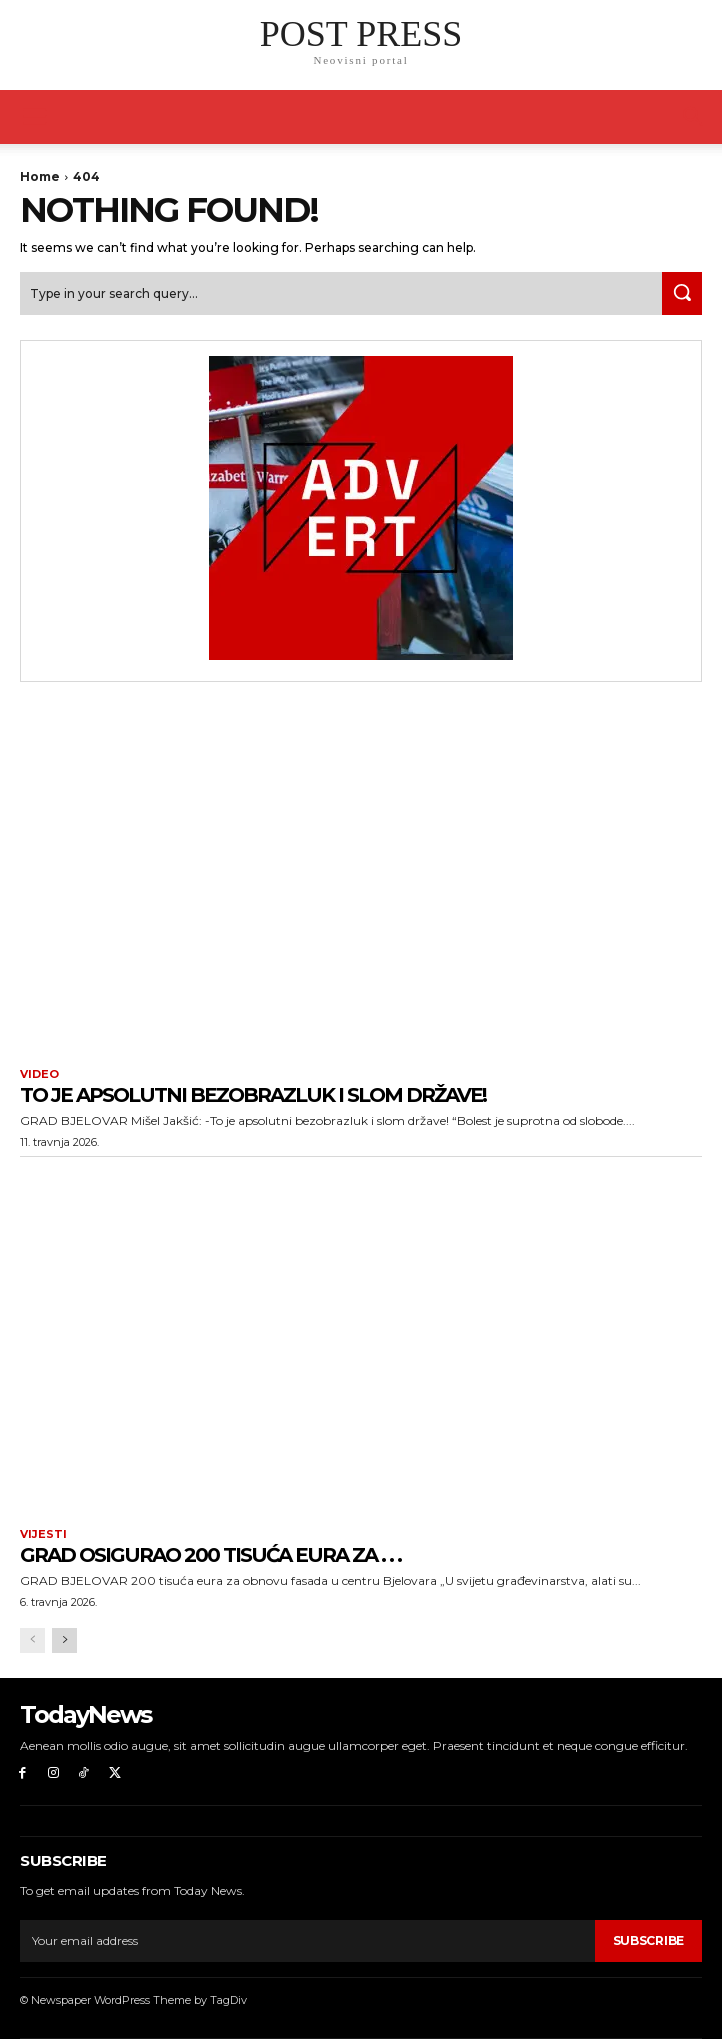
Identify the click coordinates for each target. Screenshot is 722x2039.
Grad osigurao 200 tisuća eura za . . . (210, 1555)
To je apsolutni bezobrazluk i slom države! (253, 1095)
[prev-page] (32, 1640)
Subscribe (648, 1940)
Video (39, 1074)
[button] (694, 117)
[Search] (682, 293)
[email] (307, 1941)
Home (40, 176)
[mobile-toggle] (34, 117)
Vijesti (43, 1534)
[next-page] (64, 1640)
